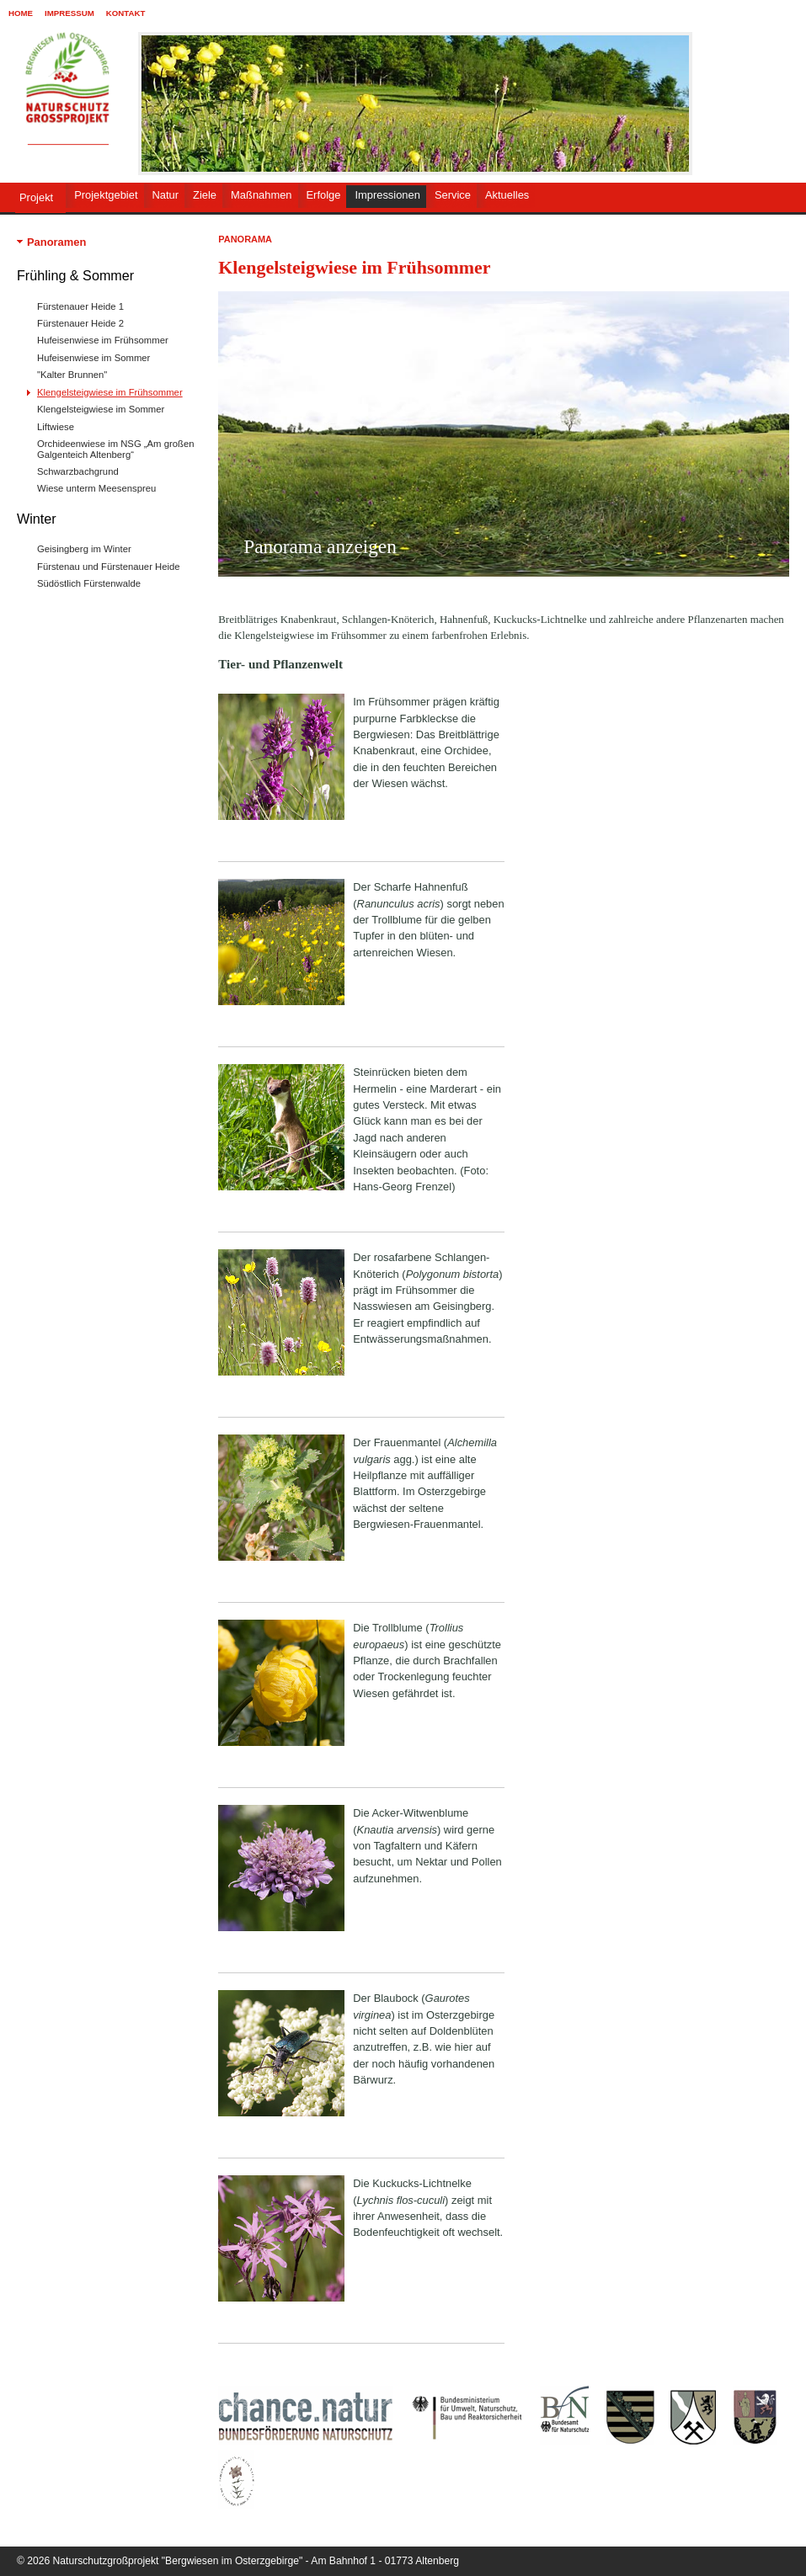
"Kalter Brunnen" (72, 375)
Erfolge (324, 195)
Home (20, 13)
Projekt (36, 197)
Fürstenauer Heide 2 (80, 323)
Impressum (69, 13)
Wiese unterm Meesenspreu (96, 488)
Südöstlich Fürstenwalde (89, 583)
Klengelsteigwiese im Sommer (100, 409)
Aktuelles (507, 195)
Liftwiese (55, 427)
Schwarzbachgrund (78, 471)
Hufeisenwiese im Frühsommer (102, 340)
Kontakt (126, 13)
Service (453, 195)
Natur (165, 195)
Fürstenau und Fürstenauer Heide (108, 567)
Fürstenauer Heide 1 (80, 306)
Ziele (204, 195)
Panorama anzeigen (320, 546)
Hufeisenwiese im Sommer (93, 358)
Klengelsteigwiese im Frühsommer (110, 392)
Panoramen (56, 242)
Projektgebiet (105, 195)
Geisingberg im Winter (84, 549)
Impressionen (387, 195)
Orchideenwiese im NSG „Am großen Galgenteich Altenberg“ (115, 449)
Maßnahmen (261, 195)
